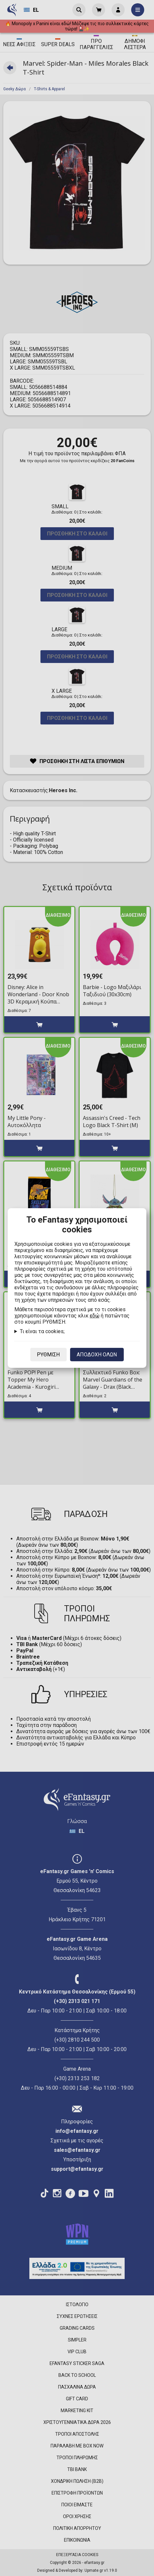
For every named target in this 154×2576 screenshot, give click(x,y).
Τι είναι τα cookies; (42, 1331)
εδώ (95, 1316)
